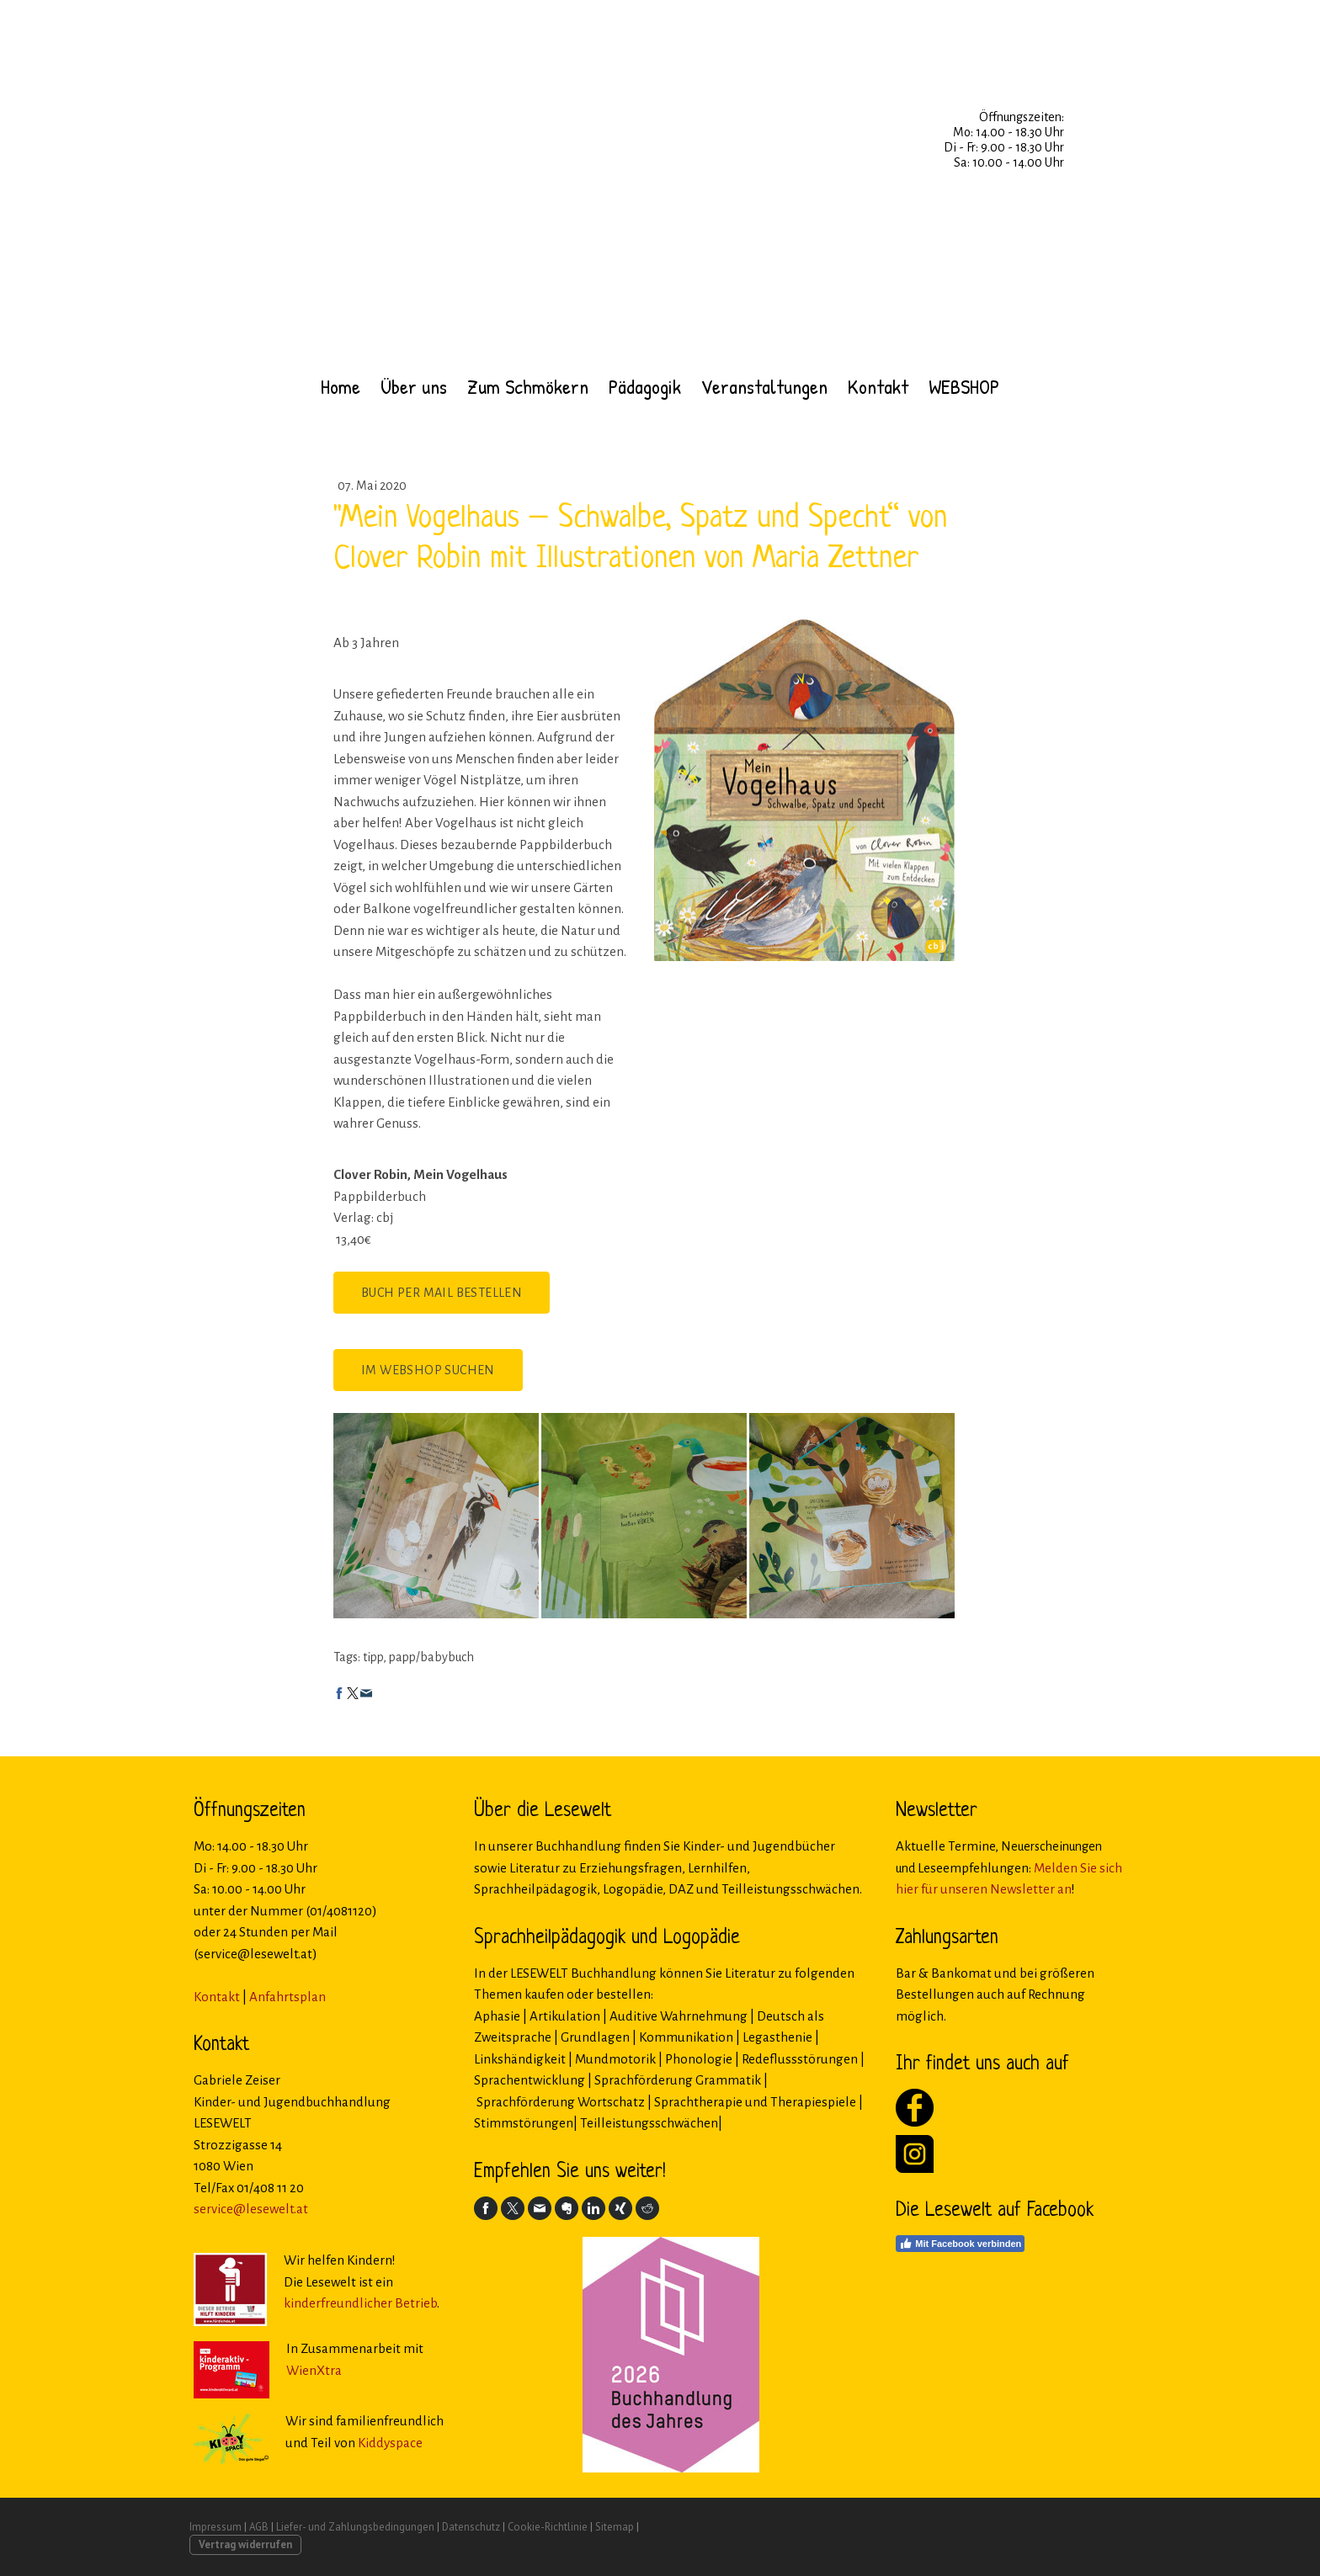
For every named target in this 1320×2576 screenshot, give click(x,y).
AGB (259, 2527)
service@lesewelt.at (251, 2209)
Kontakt (878, 386)
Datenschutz (471, 2527)
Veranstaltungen (764, 386)
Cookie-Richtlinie (548, 2527)
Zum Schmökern (527, 386)
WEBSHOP (964, 386)
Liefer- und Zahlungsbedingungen (355, 2527)
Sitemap (614, 2527)
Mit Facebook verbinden (960, 2243)
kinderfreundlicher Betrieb (360, 2303)
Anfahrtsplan (287, 1996)
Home (340, 386)
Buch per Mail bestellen (441, 1292)
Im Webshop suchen (428, 1370)
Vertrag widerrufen (245, 2544)
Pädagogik (645, 386)
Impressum (215, 2527)
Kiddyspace (390, 2442)
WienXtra (314, 2370)
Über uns (414, 386)
